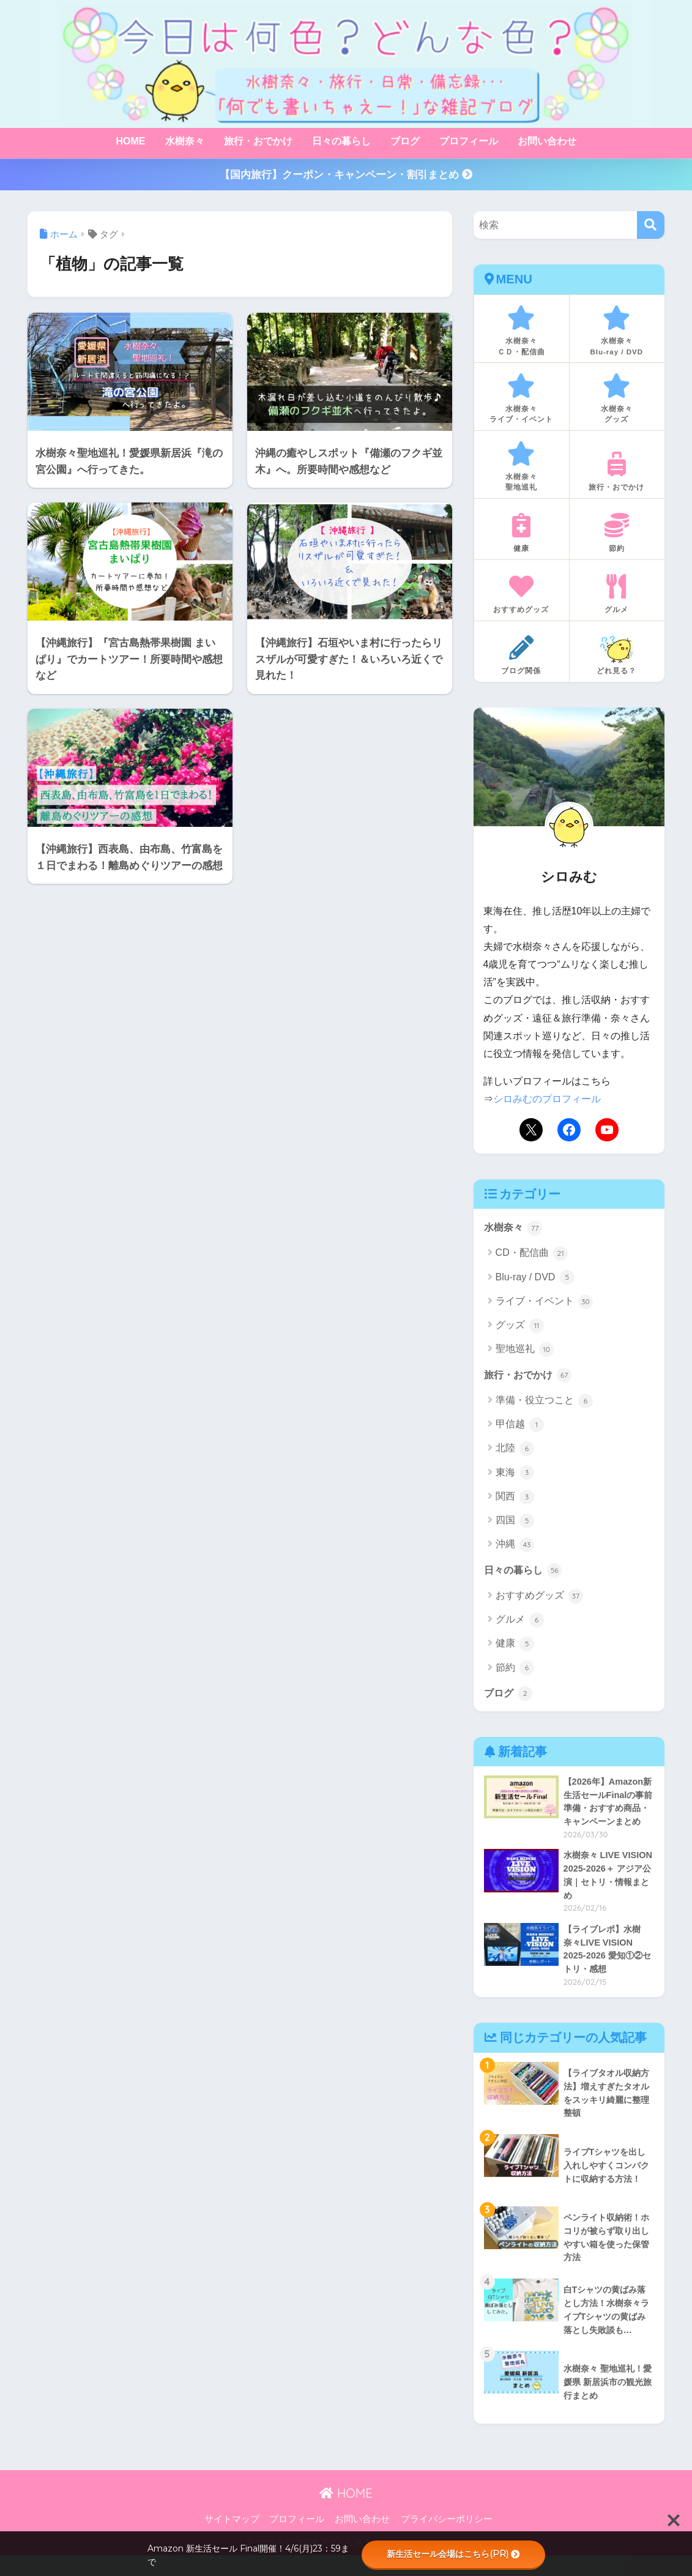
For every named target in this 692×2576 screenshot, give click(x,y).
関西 (515, 1499)
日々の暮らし (341, 141)
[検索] (650, 225)
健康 (515, 1647)
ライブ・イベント (544, 1303)
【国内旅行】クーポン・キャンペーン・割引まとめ (346, 175)
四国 (515, 1523)
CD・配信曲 (532, 1256)
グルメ (520, 1623)
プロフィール (468, 141)
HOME (131, 141)
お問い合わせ (547, 141)
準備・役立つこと (544, 1403)
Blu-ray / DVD (535, 1279)
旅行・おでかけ (258, 141)
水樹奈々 (184, 141)
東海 (515, 1475)
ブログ (405, 141)
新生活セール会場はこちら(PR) (453, 2553)
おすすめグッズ (539, 1598)
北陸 (515, 1451)
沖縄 (515, 1547)
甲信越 (520, 1427)
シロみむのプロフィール (547, 1101)
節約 (515, 1670)
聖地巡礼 (525, 1352)
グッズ (520, 1327)
